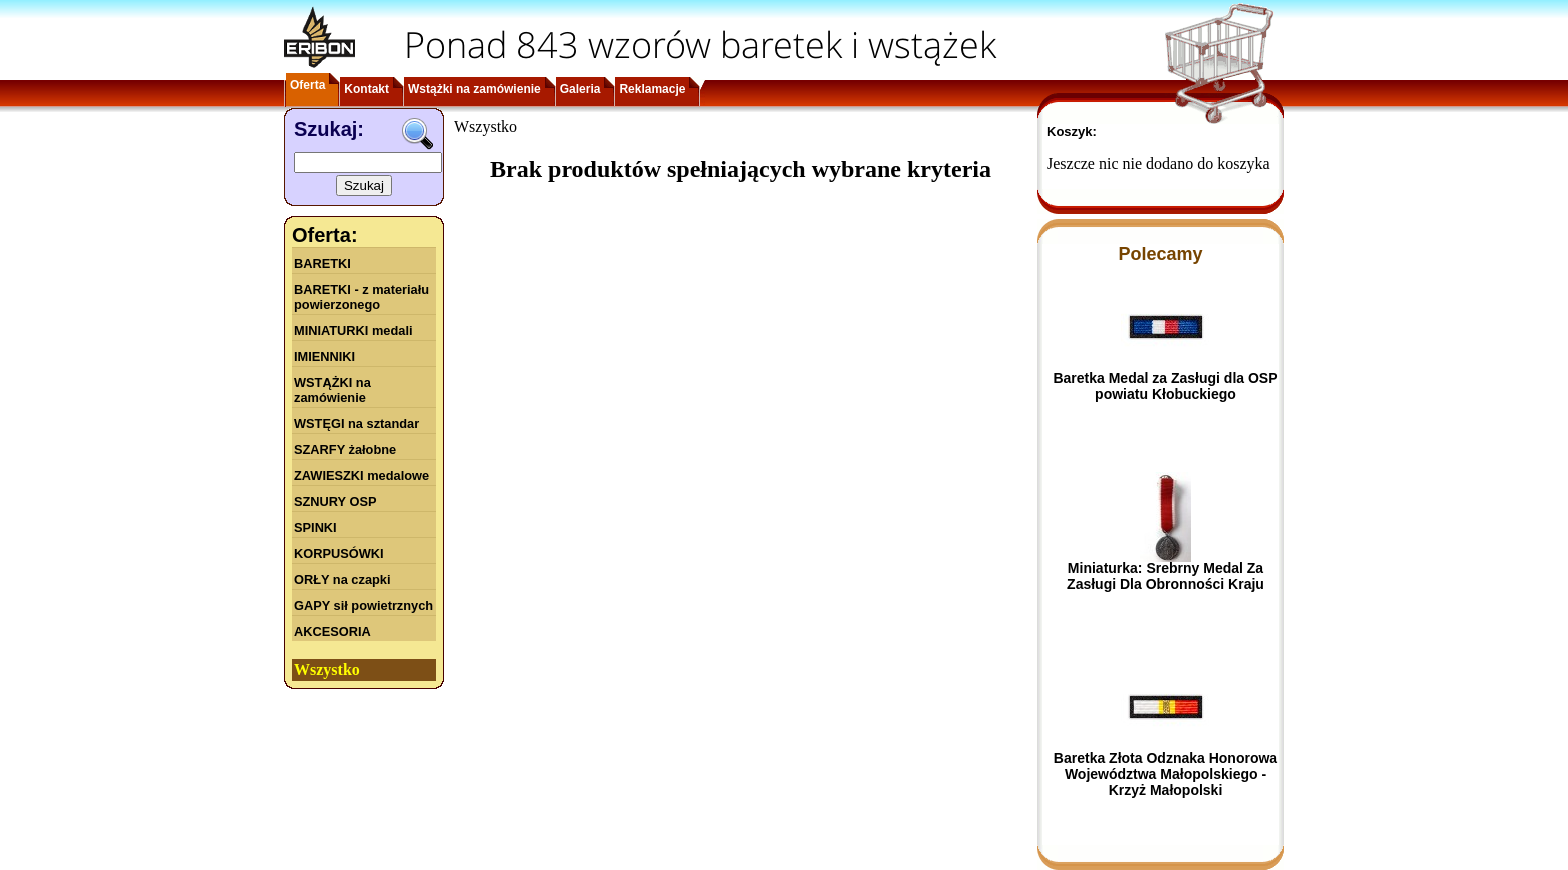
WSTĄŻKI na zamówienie (332, 390)
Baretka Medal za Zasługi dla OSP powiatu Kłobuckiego (1165, 386)
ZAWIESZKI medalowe (361, 475)
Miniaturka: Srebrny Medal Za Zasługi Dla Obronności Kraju (1165, 576)
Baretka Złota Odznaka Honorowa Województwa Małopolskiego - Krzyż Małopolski (1165, 774)
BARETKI (322, 263)
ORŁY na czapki (342, 579)
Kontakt (366, 89)
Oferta (307, 85)
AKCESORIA (332, 631)
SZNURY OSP (335, 501)
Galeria (580, 89)
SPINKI (315, 527)
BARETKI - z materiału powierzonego (361, 297)
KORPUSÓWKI (339, 553)
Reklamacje (652, 89)
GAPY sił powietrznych (363, 605)
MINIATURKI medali (353, 330)
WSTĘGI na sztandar (356, 423)
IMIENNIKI (324, 356)
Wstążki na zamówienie (474, 89)
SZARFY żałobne (345, 449)
